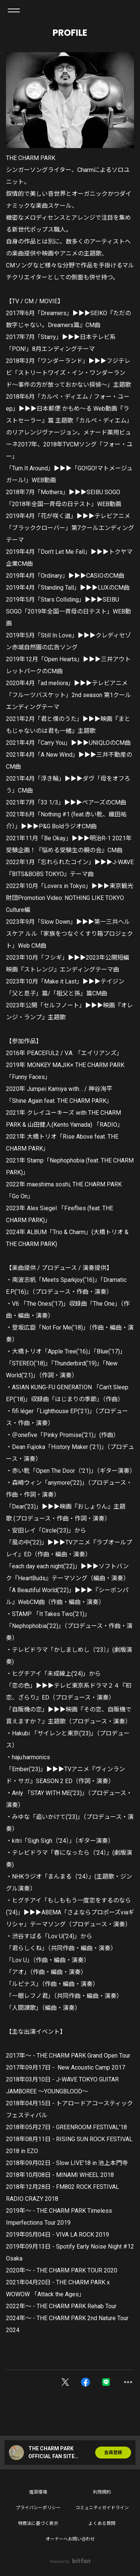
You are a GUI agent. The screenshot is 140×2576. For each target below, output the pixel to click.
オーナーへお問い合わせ (70, 2539)
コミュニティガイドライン (102, 2507)
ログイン (128, 10)
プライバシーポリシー (38, 2507)
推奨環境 (38, 2492)
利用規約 (102, 2492)
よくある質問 (101, 2523)
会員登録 (113, 2452)
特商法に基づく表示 (38, 2523)
